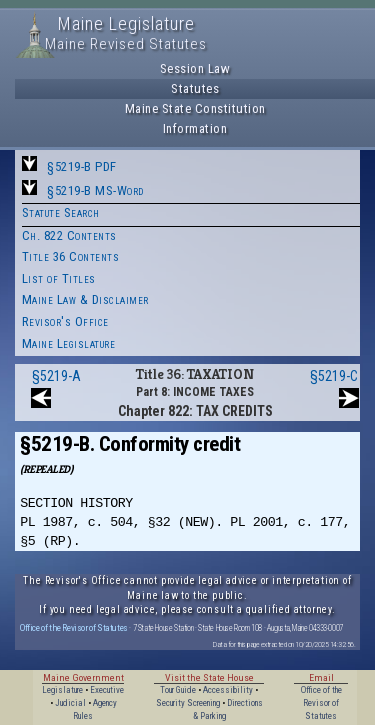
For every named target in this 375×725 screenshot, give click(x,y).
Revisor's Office (65, 321)
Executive (107, 690)
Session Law (195, 68)
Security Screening (188, 703)
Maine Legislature (69, 343)
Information (195, 128)
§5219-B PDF (82, 166)
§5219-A (56, 376)
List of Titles (59, 278)
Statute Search (61, 212)
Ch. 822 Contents (69, 235)
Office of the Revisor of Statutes (74, 627)
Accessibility (228, 690)
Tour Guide (178, 690)
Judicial (70, 703)
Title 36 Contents (71, 256)
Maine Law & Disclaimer (85, 299)
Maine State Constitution (195, 108)
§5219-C (334, 376)
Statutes (195, 88)
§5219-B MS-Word (95, 190)
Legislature (62, 690)
